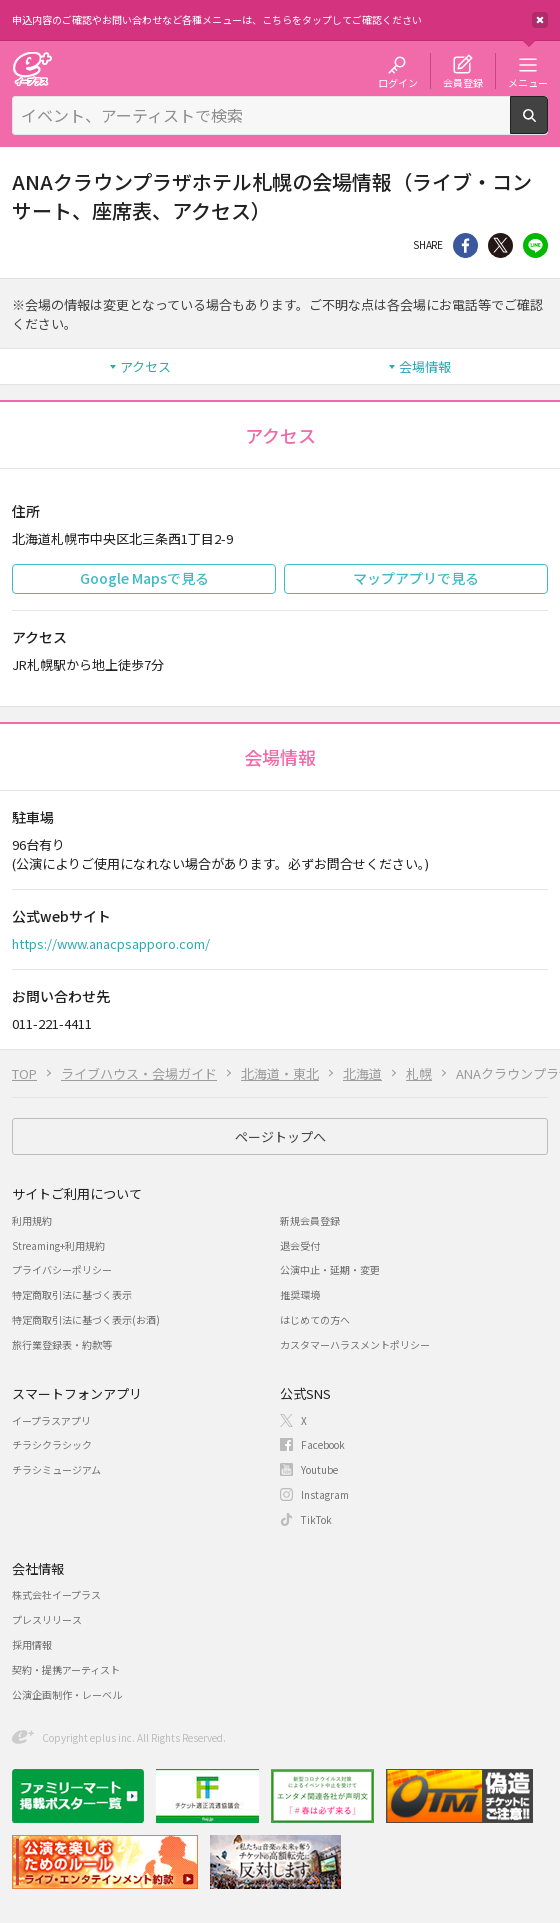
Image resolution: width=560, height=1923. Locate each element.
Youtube (319, 1469)
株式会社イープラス (56, 1594)
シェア (465, 245)
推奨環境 (300, 1294)
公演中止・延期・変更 (330, 1269)
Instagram (325, 1494)
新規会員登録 (310, 1220)
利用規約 (32, 1220)
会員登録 (463, 82)
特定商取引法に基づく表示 (72, 1294)
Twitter (500, 245)
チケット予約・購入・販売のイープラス (32, 68)
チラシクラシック (52, 1444)
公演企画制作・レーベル (67, 1694)
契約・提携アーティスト (66, 1669)
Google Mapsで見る (144, 578)
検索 (547, 126)
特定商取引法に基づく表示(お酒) (86, 1319)
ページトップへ (280, 1136)
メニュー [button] (528, 82)
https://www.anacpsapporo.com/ (111, 943)
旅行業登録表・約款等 (62, 1344)
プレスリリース (47, 1619)
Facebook (323, 1444)
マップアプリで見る (416, 578)
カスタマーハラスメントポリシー (355, 1344)
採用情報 (32, 1644)
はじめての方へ (315, 1319)
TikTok (316, 1519)
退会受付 (300, 1245)
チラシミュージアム (56, 1469)
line (535, 245)
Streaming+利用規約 (58, 1245)
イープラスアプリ (51, 1420)
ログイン (398, 82)
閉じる (540, 20)
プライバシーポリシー (62, 1269)
